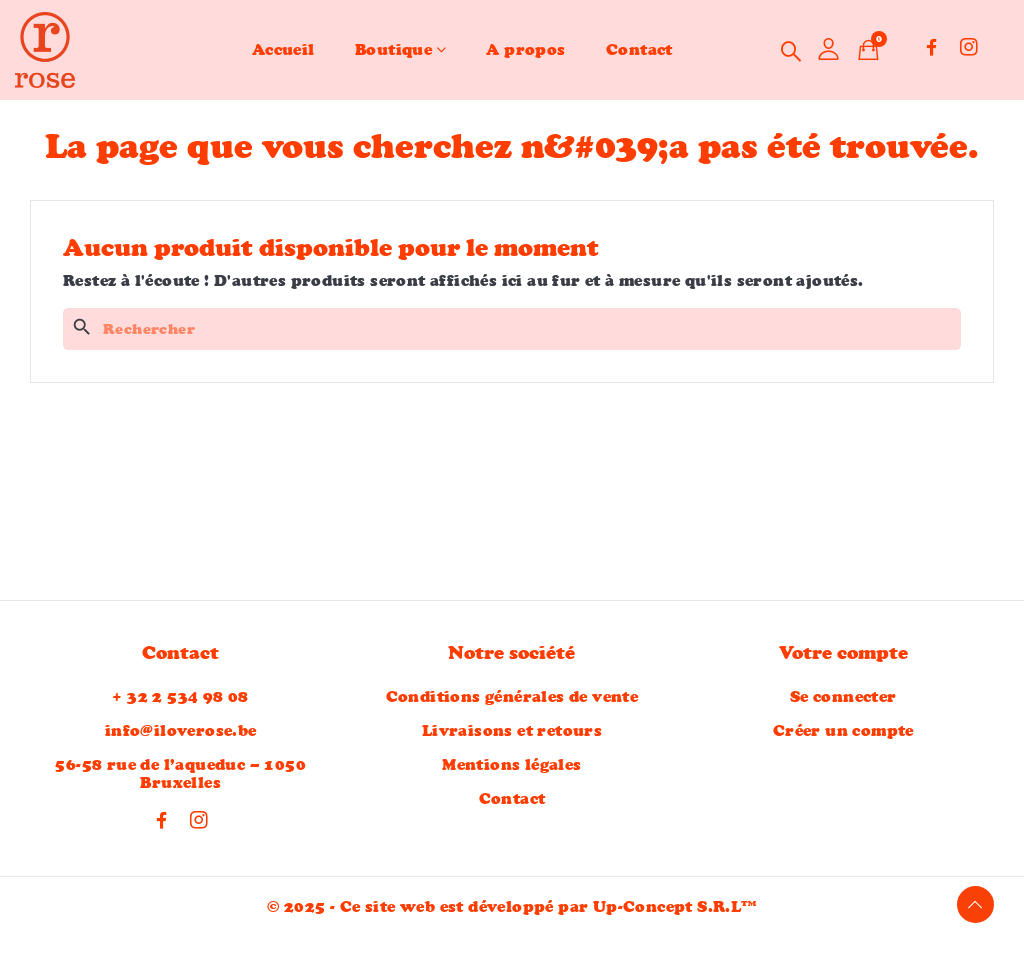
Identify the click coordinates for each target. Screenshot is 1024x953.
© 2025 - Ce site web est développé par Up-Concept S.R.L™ (511, 911)
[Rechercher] (512, 329)
